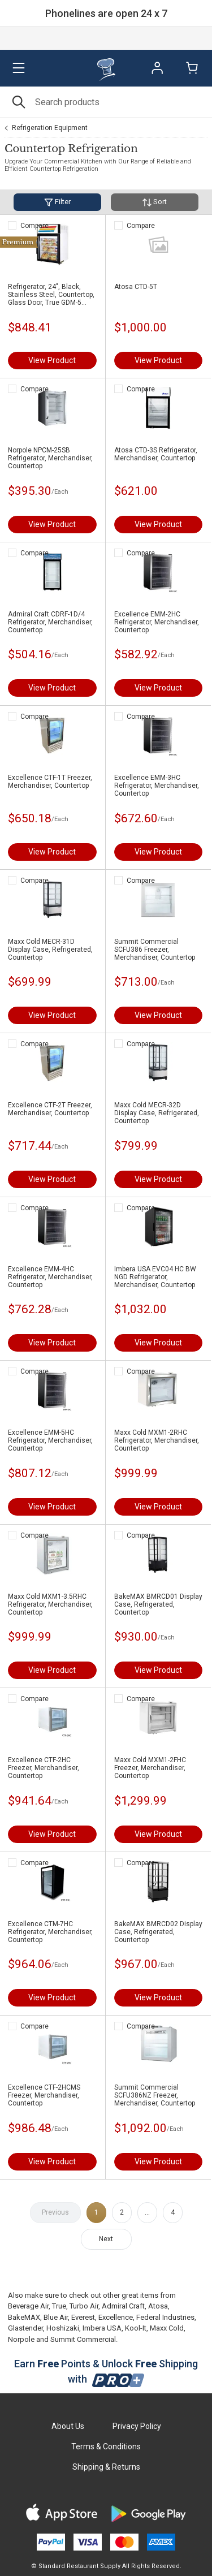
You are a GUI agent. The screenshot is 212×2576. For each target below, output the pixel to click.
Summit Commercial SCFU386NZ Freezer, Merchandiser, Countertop (154, 2095)
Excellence (115, 2317)
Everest (83, 2317)
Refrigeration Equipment (50, 128)
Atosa (158, 2306)
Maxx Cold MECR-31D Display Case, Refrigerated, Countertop (50, 949)
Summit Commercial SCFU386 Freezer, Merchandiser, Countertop (154, 949)
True (59, 2306)
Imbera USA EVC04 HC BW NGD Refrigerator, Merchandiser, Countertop (155, 1277)
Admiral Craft (123, 2306)
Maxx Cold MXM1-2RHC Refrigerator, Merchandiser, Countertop (156, 1440)
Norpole (21, 2339)
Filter (57, 202)
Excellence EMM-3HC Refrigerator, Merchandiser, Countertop (156, 785)
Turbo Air (84, 2306)
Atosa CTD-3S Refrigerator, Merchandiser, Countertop (155, 454)
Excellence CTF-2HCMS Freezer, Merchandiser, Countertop (44, 2095)
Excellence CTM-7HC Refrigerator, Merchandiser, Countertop (50, 1932)
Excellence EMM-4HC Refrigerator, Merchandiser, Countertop (50, 1277)
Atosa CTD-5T (135, 287)
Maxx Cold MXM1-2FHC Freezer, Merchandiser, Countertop (150, 1768)
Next (106, 2239)
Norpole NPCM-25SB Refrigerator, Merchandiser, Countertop (50, 458)
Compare (34, 226)
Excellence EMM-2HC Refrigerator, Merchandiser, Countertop (156, 622)
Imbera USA (102, 2328)
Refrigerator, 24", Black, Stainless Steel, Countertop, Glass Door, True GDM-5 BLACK (51, 295)
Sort (154, 202)
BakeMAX (24, 2317)
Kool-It (135, 2328)
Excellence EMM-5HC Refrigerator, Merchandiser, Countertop (50, 1440)
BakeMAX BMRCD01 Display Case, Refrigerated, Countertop (158, 1604)
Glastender (25, 2328)
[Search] (106, 102)
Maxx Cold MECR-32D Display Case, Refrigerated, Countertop (156, 1113)
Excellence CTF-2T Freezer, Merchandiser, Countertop (50, 1109)
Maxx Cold (167, 2328)
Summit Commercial (83, 2339)
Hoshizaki (62, 2328)
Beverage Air (28, 2306)
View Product (52, 360)
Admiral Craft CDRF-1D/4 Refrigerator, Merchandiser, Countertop (50, 622)
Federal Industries (165, 2317)
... (147, 2212)
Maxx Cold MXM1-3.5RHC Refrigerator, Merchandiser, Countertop (50, 1604)
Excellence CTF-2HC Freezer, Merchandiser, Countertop (43, 1768)
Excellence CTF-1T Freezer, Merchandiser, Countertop (50, 781)
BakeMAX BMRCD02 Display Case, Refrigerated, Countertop (158, 1932)
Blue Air (56, 2317)
